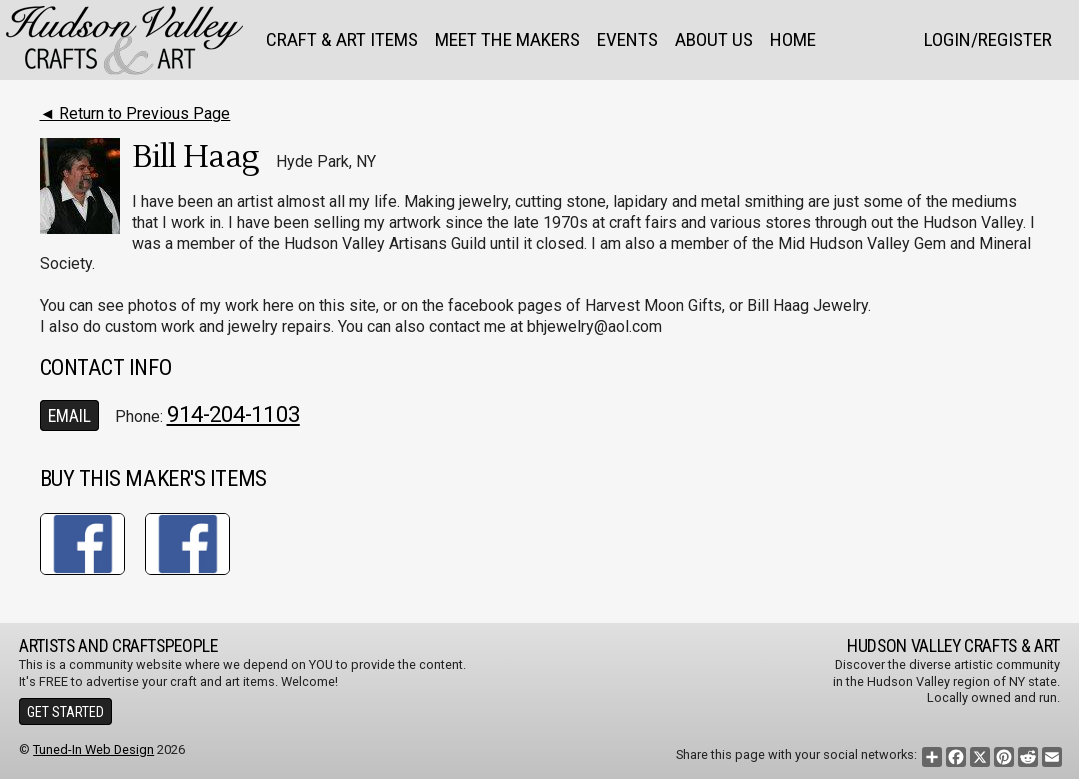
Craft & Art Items (342, 39)
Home (793, 39)
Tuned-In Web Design (93, 749)
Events (627, 39)
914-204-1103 (233, 414)
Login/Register (988, 39)
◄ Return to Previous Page (135, 113)
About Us (714, 39)
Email (69, 416)
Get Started (65, 712)
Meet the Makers (507, 39)
